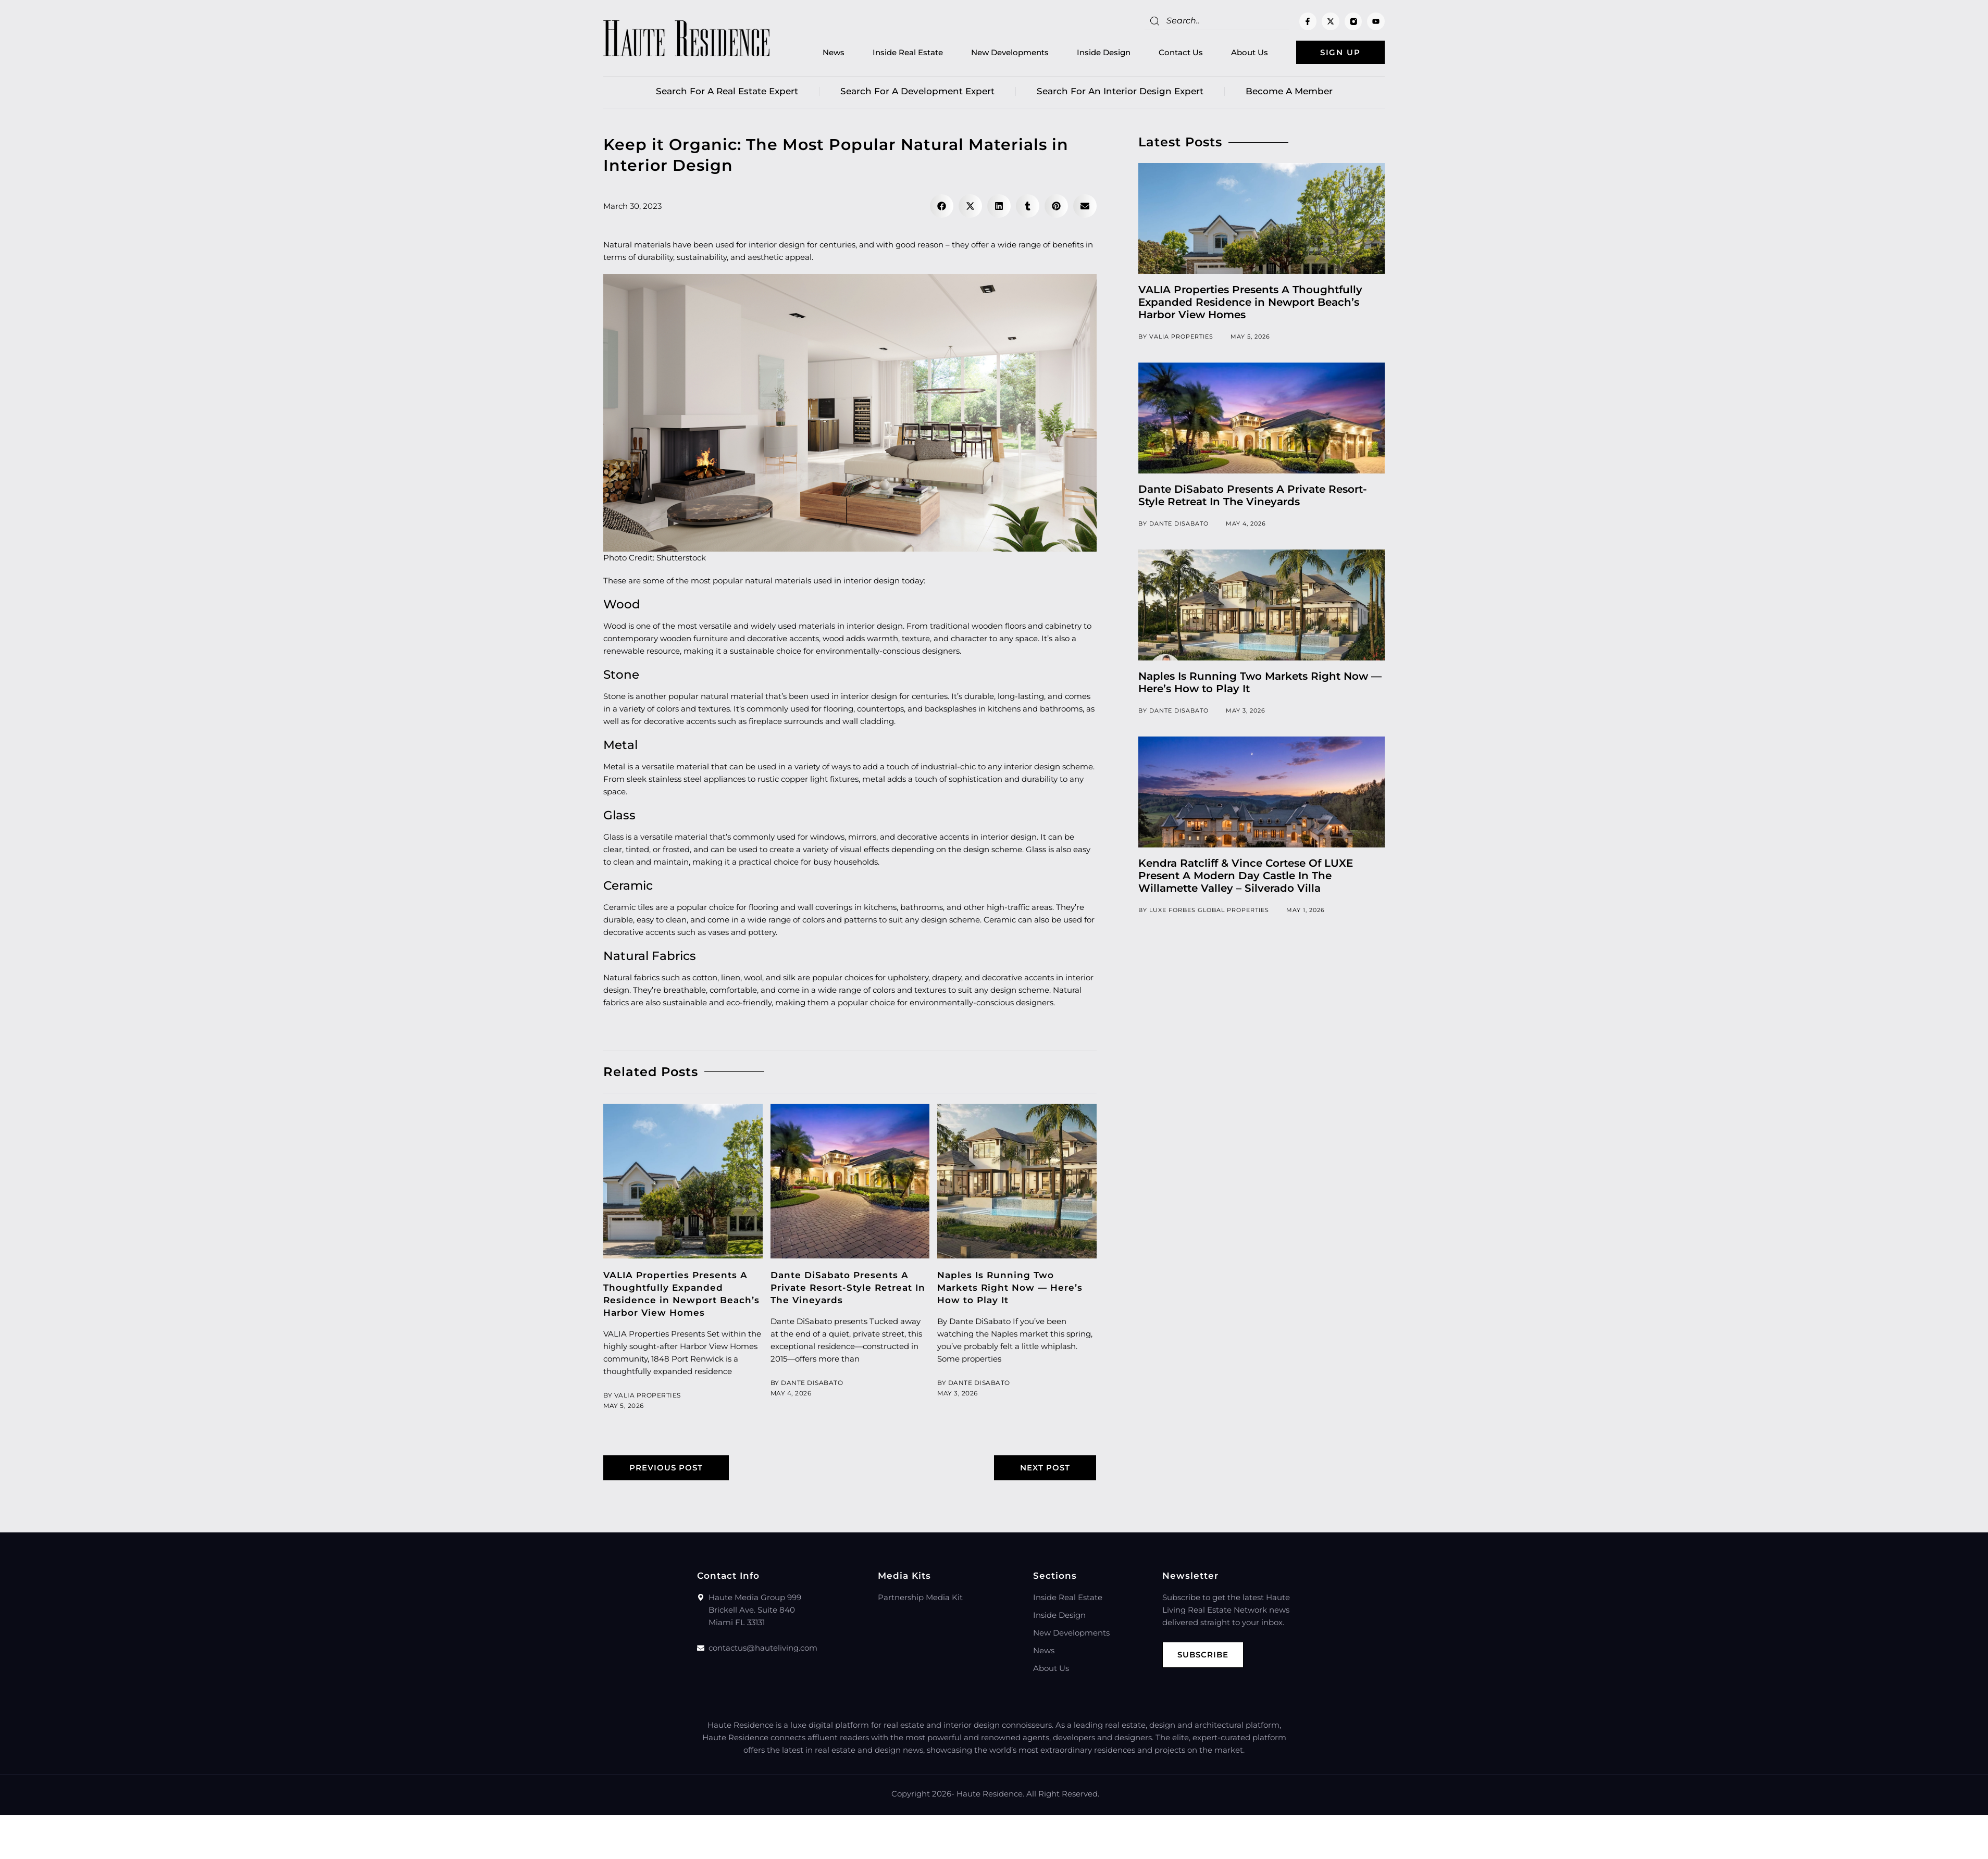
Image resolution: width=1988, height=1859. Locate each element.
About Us (1249, 52)
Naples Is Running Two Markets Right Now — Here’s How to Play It (1010, 1287)
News (833, 52)
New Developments (1010, 52)
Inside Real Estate (908, 52)
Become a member (1289, 91)
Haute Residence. (990, 1794)
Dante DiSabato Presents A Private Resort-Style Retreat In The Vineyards (848, 1287)
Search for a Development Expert (917, 91)
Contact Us (1181, 52)
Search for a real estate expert (727, 91)
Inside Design (1103, 52)
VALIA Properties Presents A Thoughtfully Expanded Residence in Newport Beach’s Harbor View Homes (1250, 302)
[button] (941, 206)
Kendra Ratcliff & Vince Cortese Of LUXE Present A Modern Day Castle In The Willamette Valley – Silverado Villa (1245, 875)
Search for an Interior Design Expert (1120, 91)
